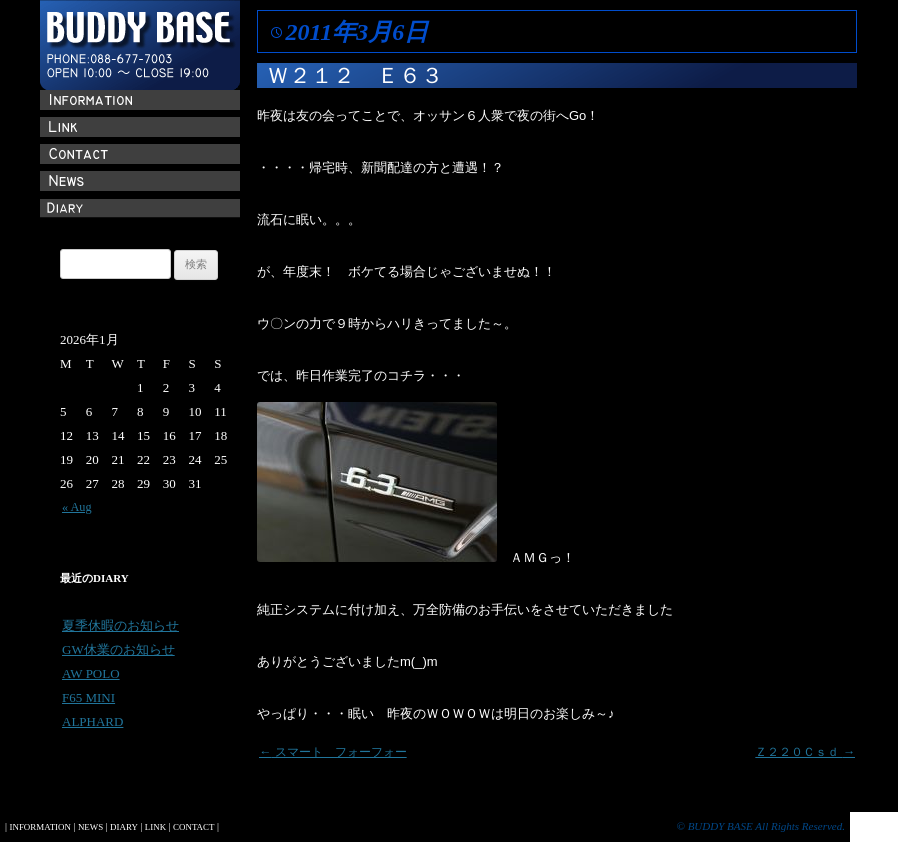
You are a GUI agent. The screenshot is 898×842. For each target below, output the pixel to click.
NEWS (90, 827)
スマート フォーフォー (333, 752)
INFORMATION (39, 827)
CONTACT (193, 827)
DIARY (124, 827)
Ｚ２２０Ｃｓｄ (805, 752)
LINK (155, 827)
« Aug (77, 507)
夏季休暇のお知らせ (120, 625)
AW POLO (91, 673)
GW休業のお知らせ (118, 649)
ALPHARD (92, 721)
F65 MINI (88, 697)
